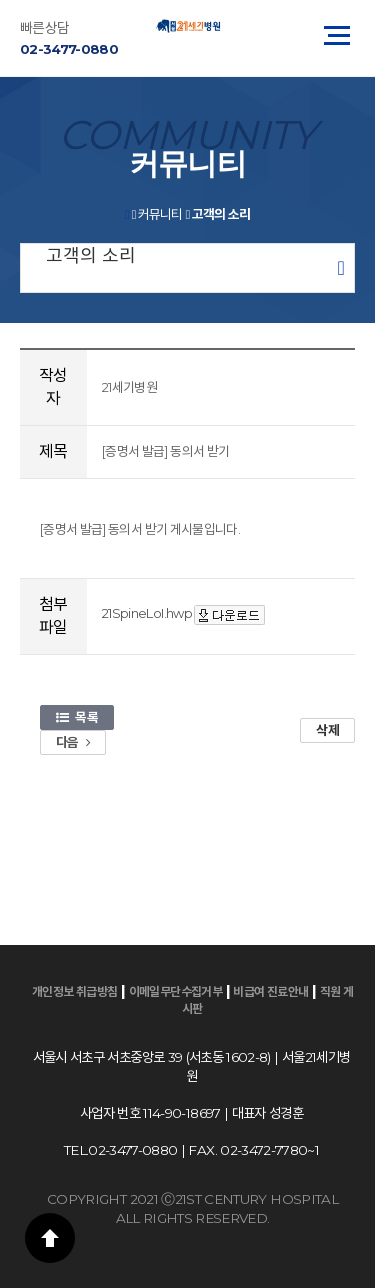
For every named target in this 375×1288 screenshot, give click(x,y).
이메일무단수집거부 (176, 991)
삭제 (327, 730)
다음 (73, 742)
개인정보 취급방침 (75, 991)
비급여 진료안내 (270, 991)
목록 (77, 717)
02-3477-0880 (69, 49)
